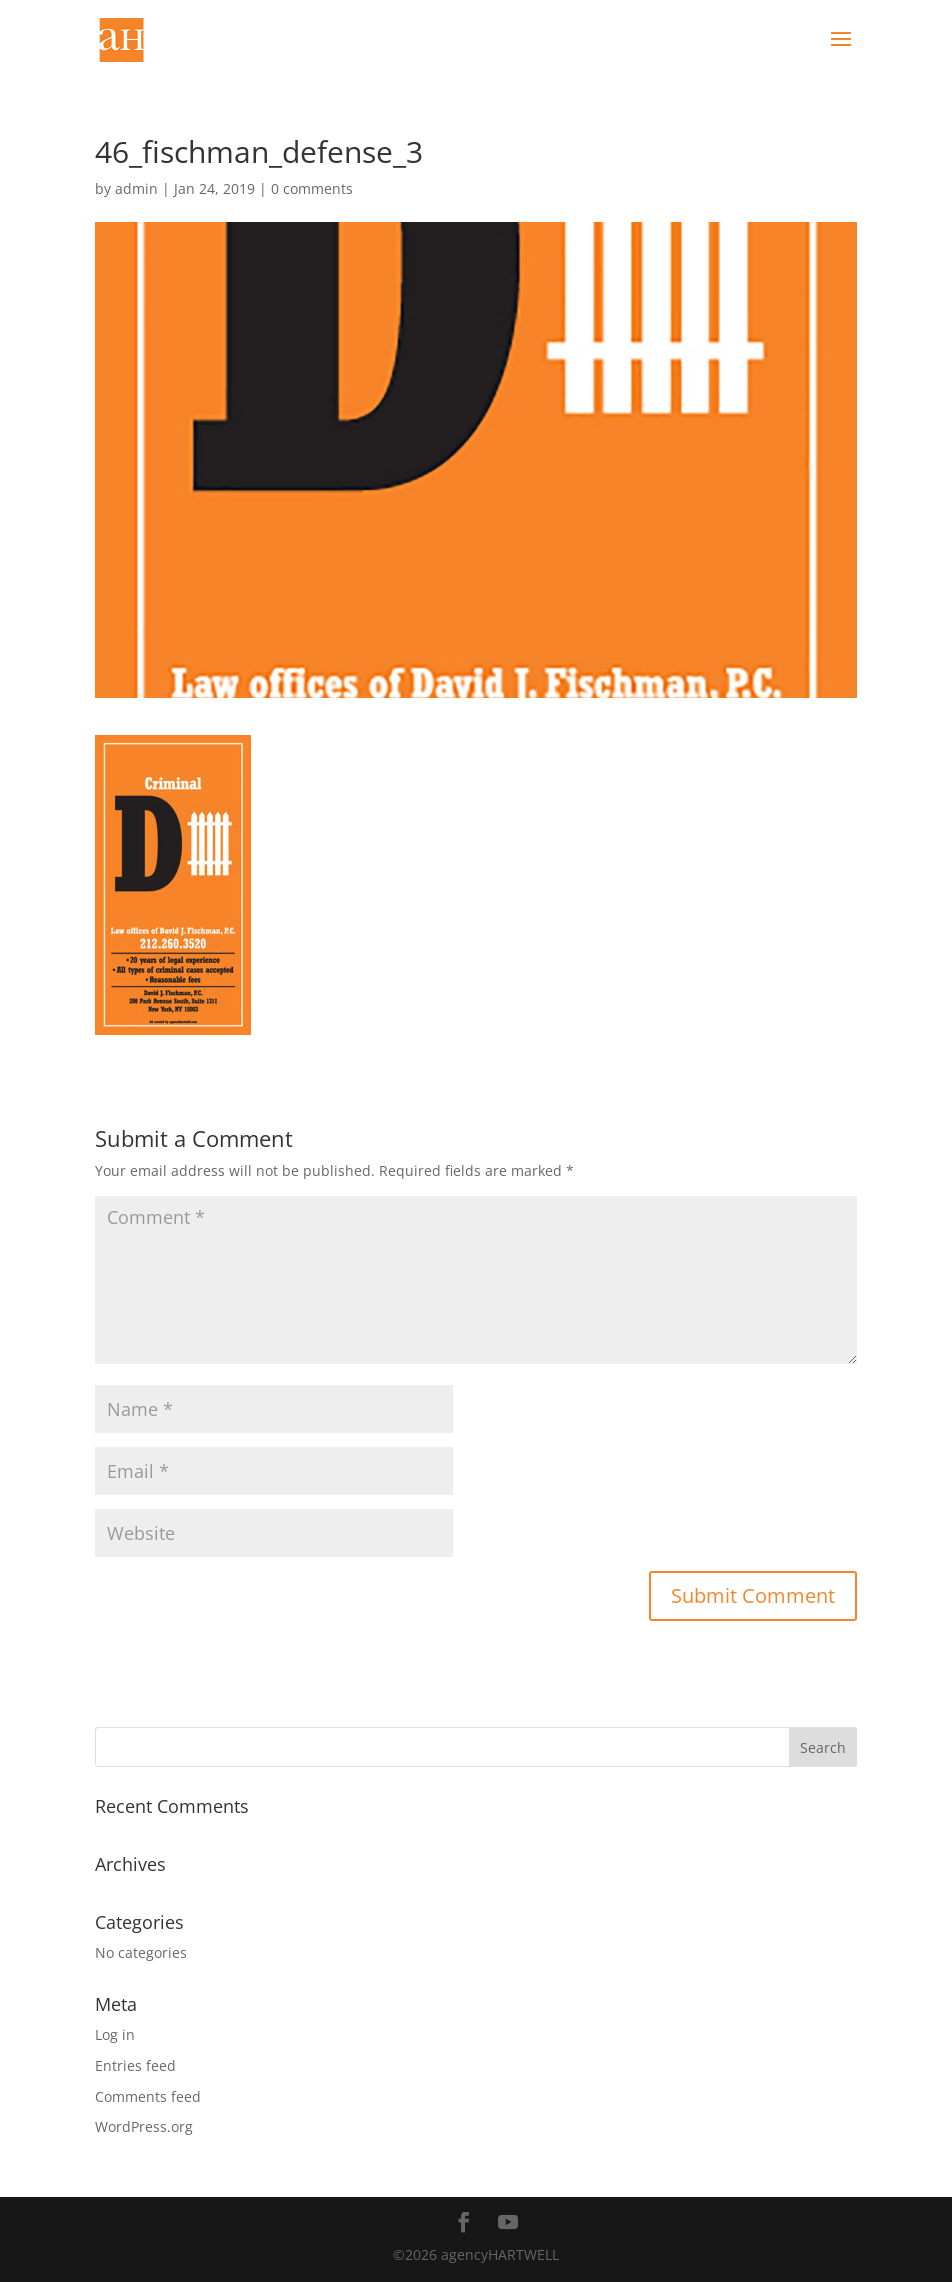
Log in (115, 2034)
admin (136, 188)
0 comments (312, 188)
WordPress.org (144, 2126)
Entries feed (135, 2065)
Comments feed (148, 2096)
